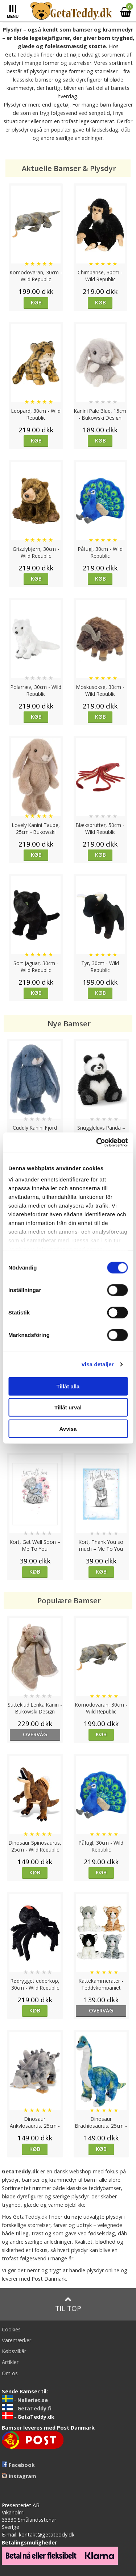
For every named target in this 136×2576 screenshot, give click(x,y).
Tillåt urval (68, 1407)
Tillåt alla (68, 1386)
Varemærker (16, 2340)
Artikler (10, 2362)
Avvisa (68, 1428)
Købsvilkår (14, 2351)
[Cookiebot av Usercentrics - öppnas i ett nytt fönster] (97, 1142)
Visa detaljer (97, 1364)
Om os (10, 2373)
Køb (36, 302)
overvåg (35, 1734)
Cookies (11, 2329)
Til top (68, 2304)
